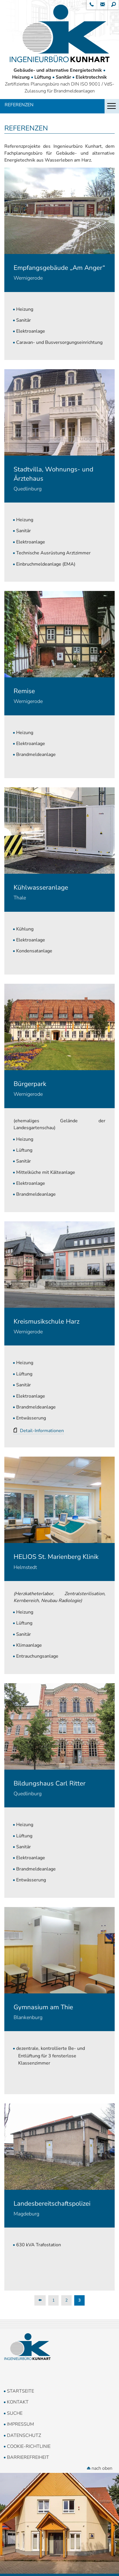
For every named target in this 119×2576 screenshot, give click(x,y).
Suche (15, 2413)
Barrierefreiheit (28, 2457)
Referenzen (19, 105)
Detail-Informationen (42, 1431)
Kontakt (18, 2402)
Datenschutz (24, 2435)
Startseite (20, 2391)
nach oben (99, 2468)
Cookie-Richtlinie (29, 2446)
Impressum (20, 2424)
